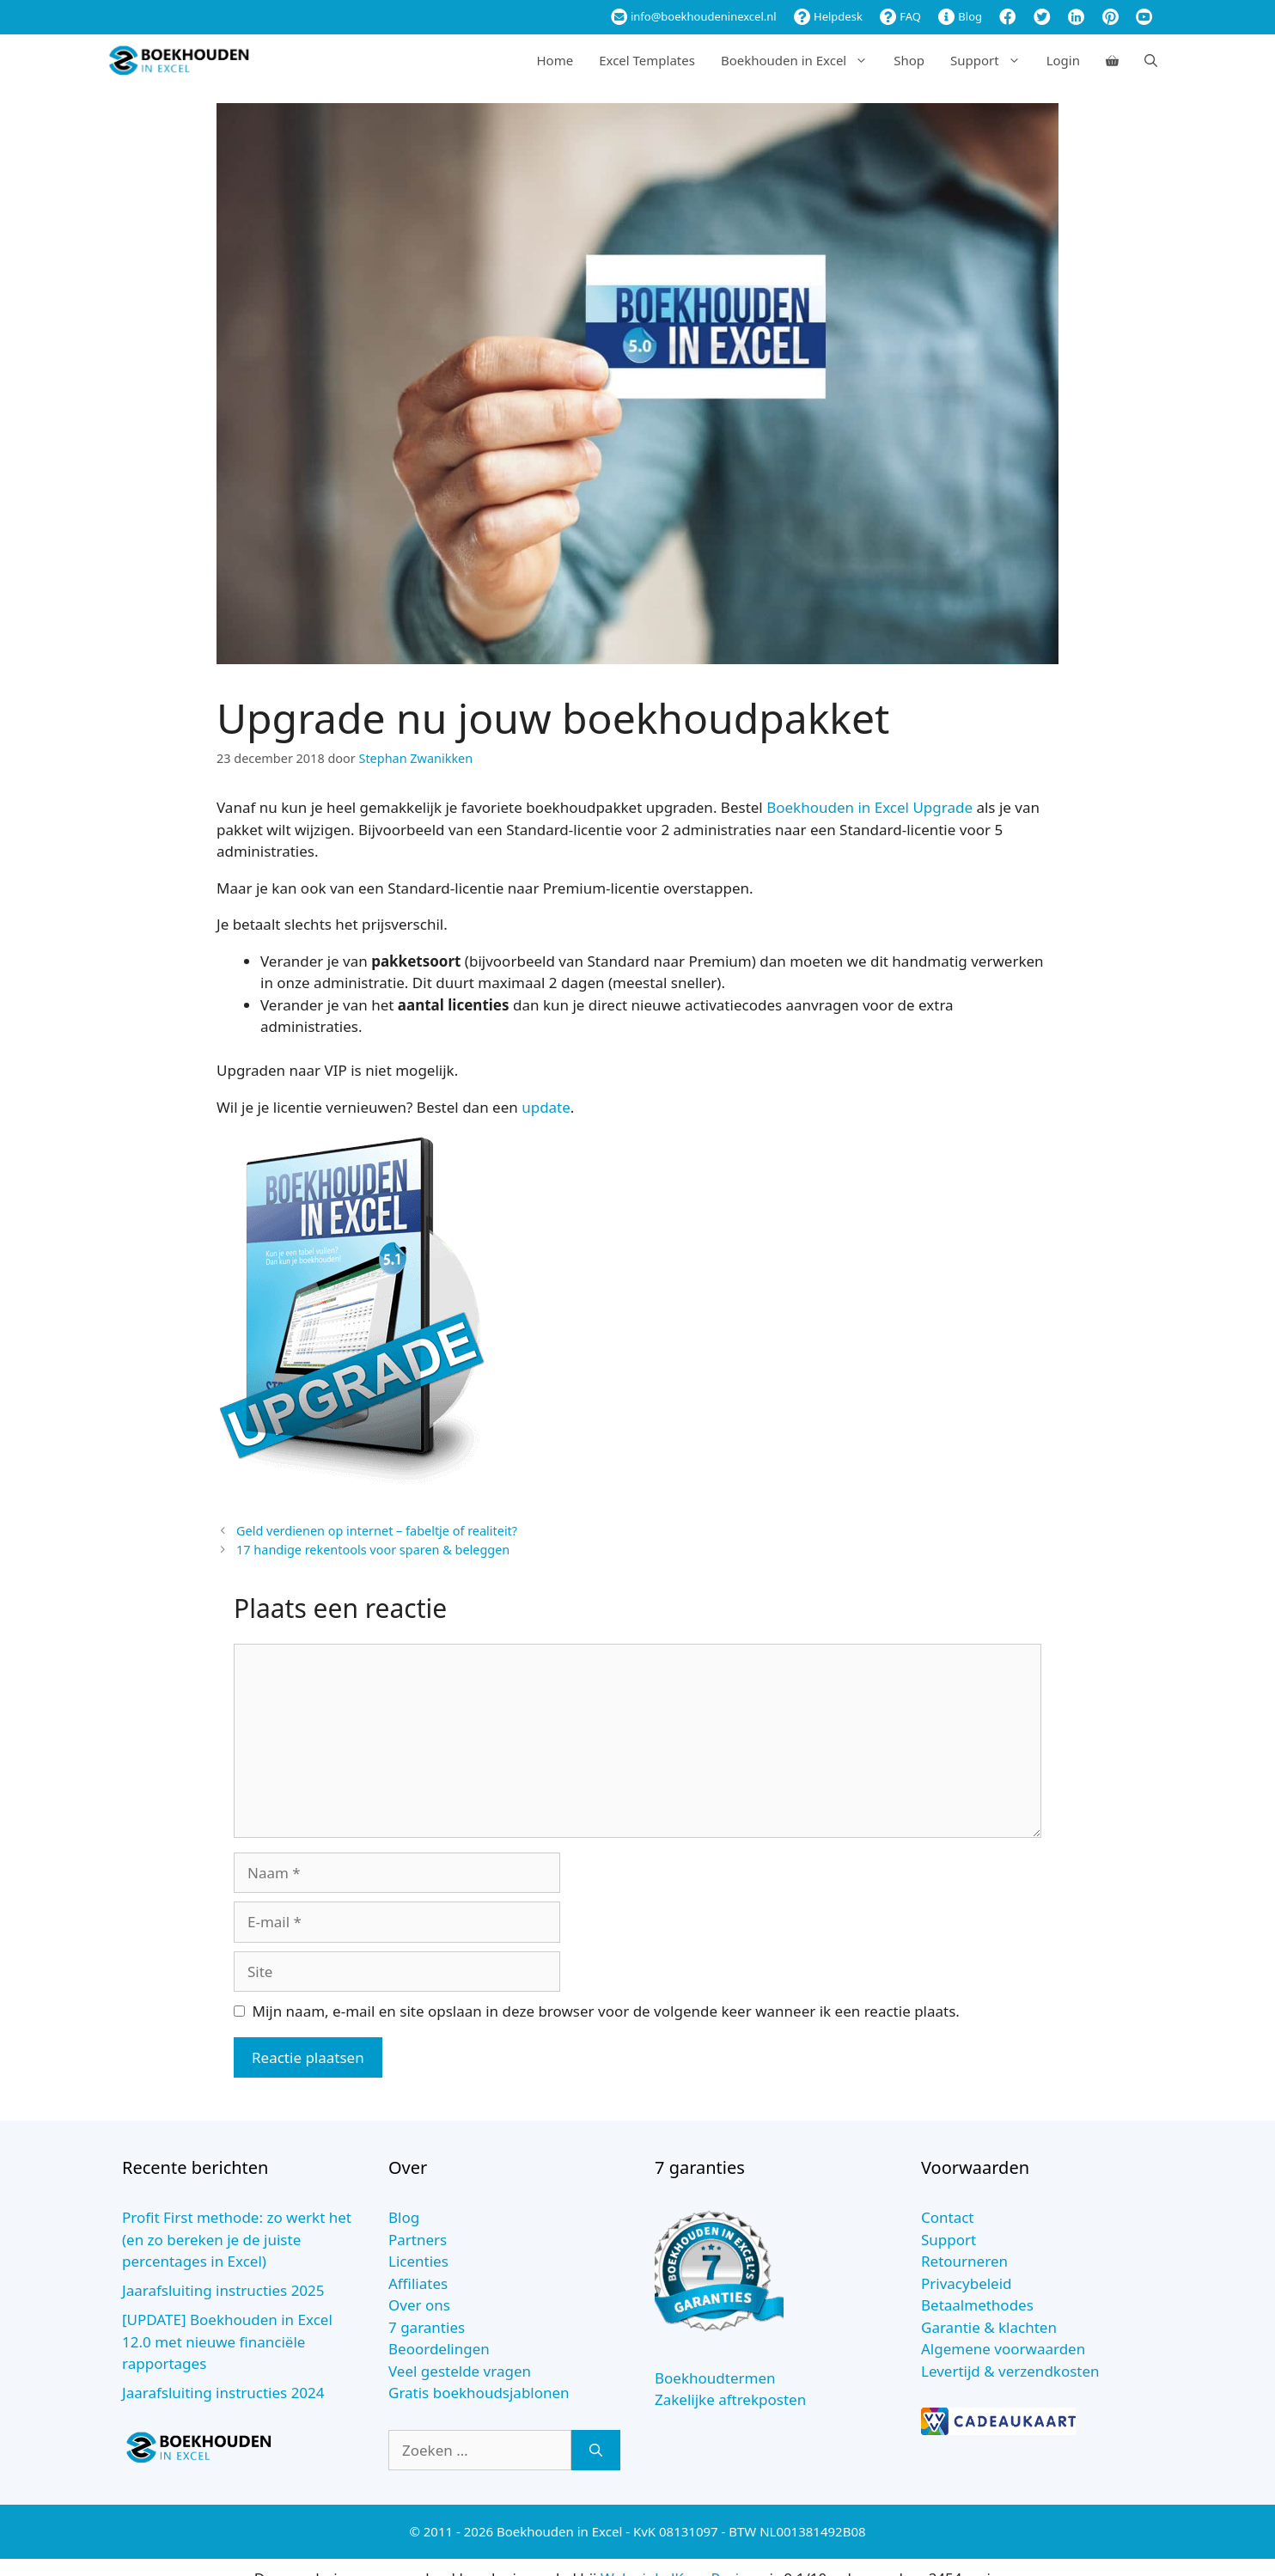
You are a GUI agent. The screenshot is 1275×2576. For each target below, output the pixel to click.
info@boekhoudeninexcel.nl (694, 16)
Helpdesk (828, 16)
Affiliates (418, 2283)
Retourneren (964, 2261)
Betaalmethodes (977, 2305)
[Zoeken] (595, 2450)
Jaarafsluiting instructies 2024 (223, 2392)
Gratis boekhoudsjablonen (479, 2392)
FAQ (900, 16)
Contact (947, 2217)
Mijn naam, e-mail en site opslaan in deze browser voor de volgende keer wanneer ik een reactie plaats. (606, 2011)
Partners (417, 2239)
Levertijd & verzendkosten (1010, 2371)
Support (992, 60)
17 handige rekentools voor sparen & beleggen (372, 1549)
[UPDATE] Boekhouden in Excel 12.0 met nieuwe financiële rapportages (227, 2341)
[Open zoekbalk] (1151, 60)
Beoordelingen (439, 2349)
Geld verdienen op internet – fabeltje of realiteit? (376, 1531)
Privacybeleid (966, 2283)
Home (554, 60)
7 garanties (426, 2327)
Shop (909, 60)
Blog (960, 16)
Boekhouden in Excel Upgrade (869, 807)
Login (1063, 60)
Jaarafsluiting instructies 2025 (223, 2290)
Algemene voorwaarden (1003, 2349)
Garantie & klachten (989, 2327)
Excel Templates (647, 60)
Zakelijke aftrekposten (730, 2399)
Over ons (419, 2305)
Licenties (418, 2261)
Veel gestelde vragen (459, 2371)
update (546, 1107)
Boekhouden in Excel (801, 60)
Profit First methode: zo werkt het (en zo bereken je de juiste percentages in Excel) (236, 2239)
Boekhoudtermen (715, 2378)
